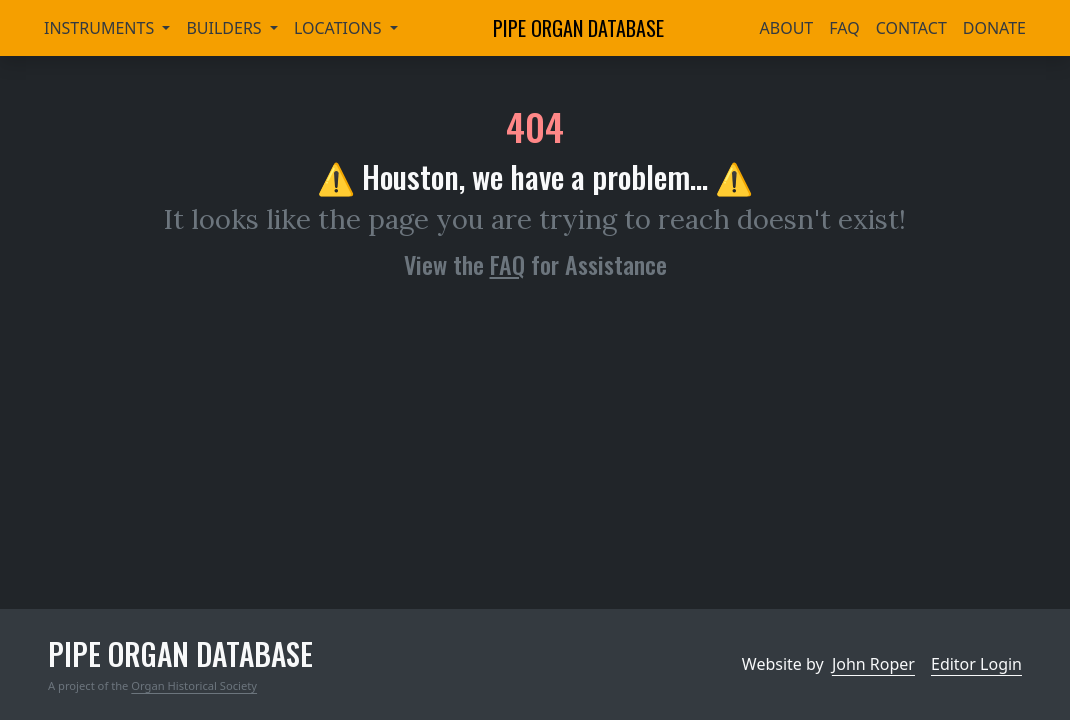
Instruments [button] (101, 28)
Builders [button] (225, 28)
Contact (911, 28)
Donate (994, 28)
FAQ (844, 28)
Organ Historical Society (194, 685)
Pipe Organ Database (578, 28)
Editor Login (976, 664)
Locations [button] (340, 28)
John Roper (873, 664)
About (787, 28)
